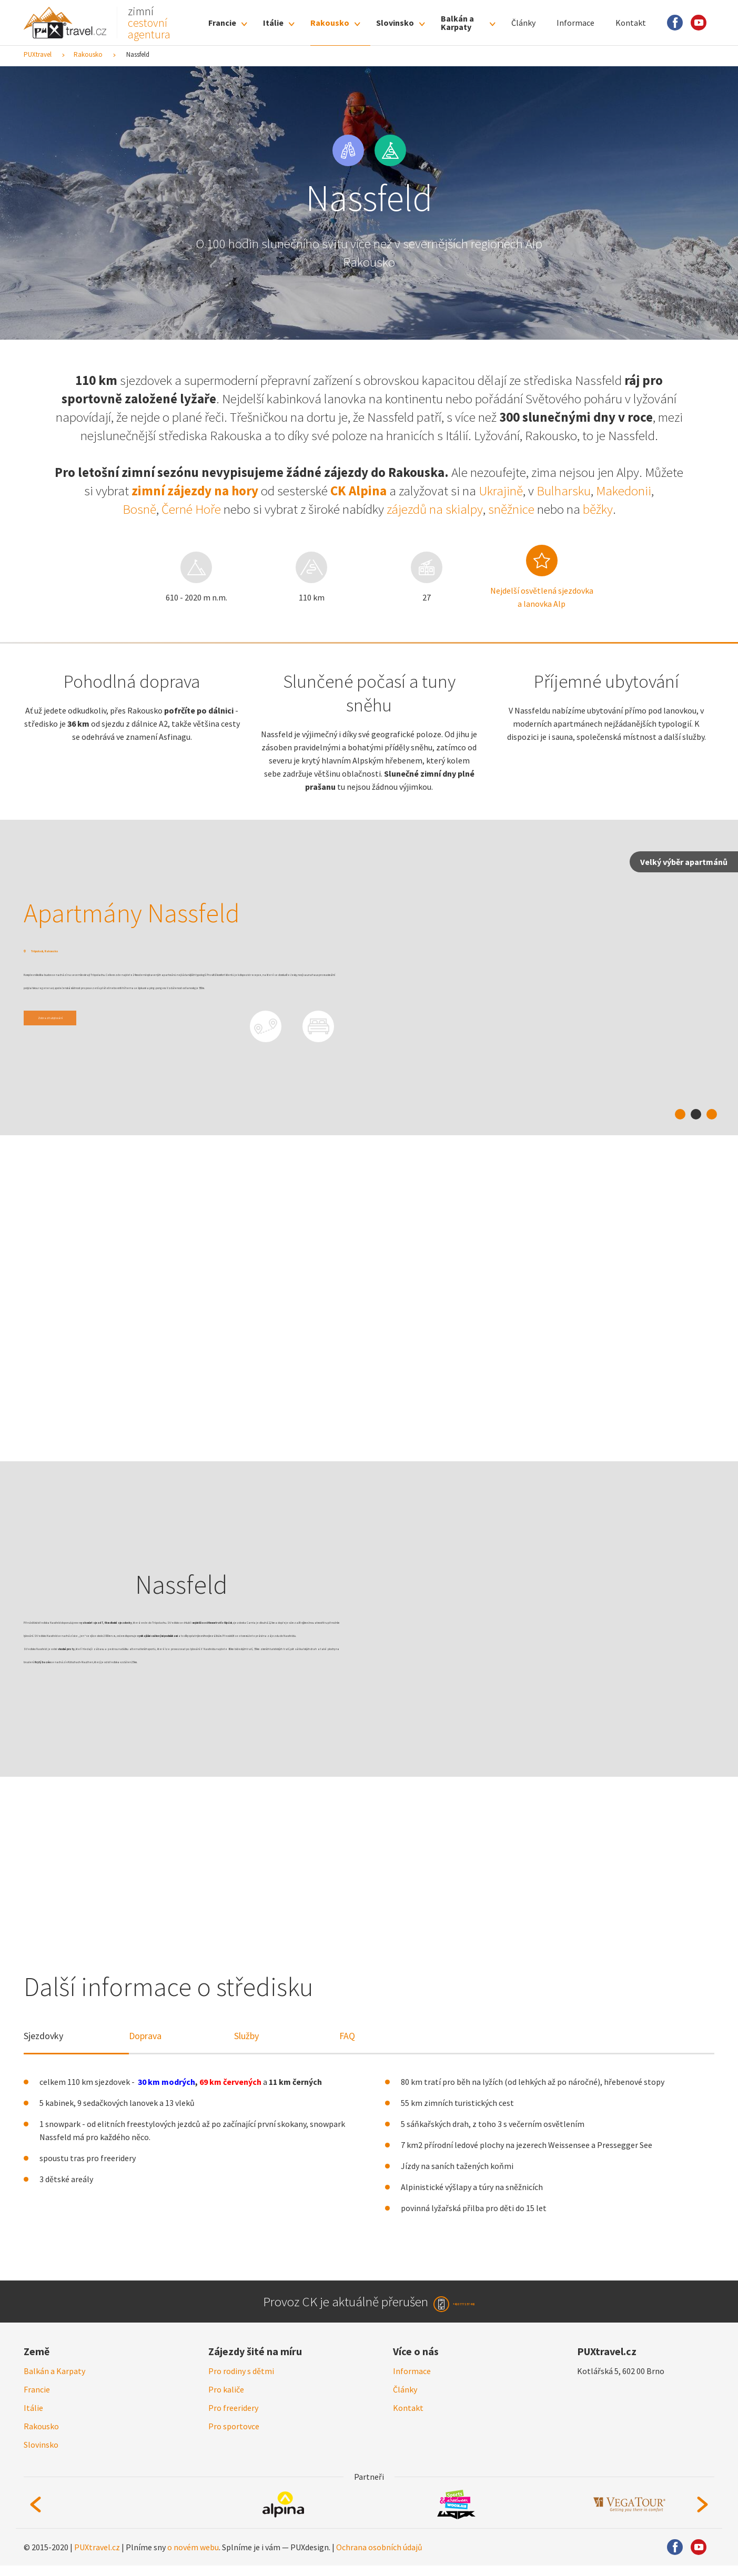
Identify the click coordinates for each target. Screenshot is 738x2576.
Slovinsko (395, 22)
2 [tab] (696, 1114)
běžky (598, 509)
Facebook (675, 22)
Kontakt (630, 22)
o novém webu (193, 2557)
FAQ (347, 2036)
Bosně (139, 509)
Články (523, 22)
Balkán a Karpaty (457, 22)
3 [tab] (711, 1114)
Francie (222, 22)
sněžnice (511, 509)
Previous (35, 2515)
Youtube (698, 22)
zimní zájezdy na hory (195, 490)
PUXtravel (38, 54)
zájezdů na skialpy (435, 509)
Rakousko (329, 22)
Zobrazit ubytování (76, 1047)
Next (702, 2515)
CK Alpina (358, 490)
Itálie (273, 22)
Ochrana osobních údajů (379, 2557)
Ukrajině (501, 490)
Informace (575, 22)
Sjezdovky (43, 2036)
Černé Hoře (191, 509)
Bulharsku (564, 490)
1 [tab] (680, 1114)
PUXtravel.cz (97, 2557)
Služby (246, 2036)
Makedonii (623, 490)
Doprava (145, 2036)
